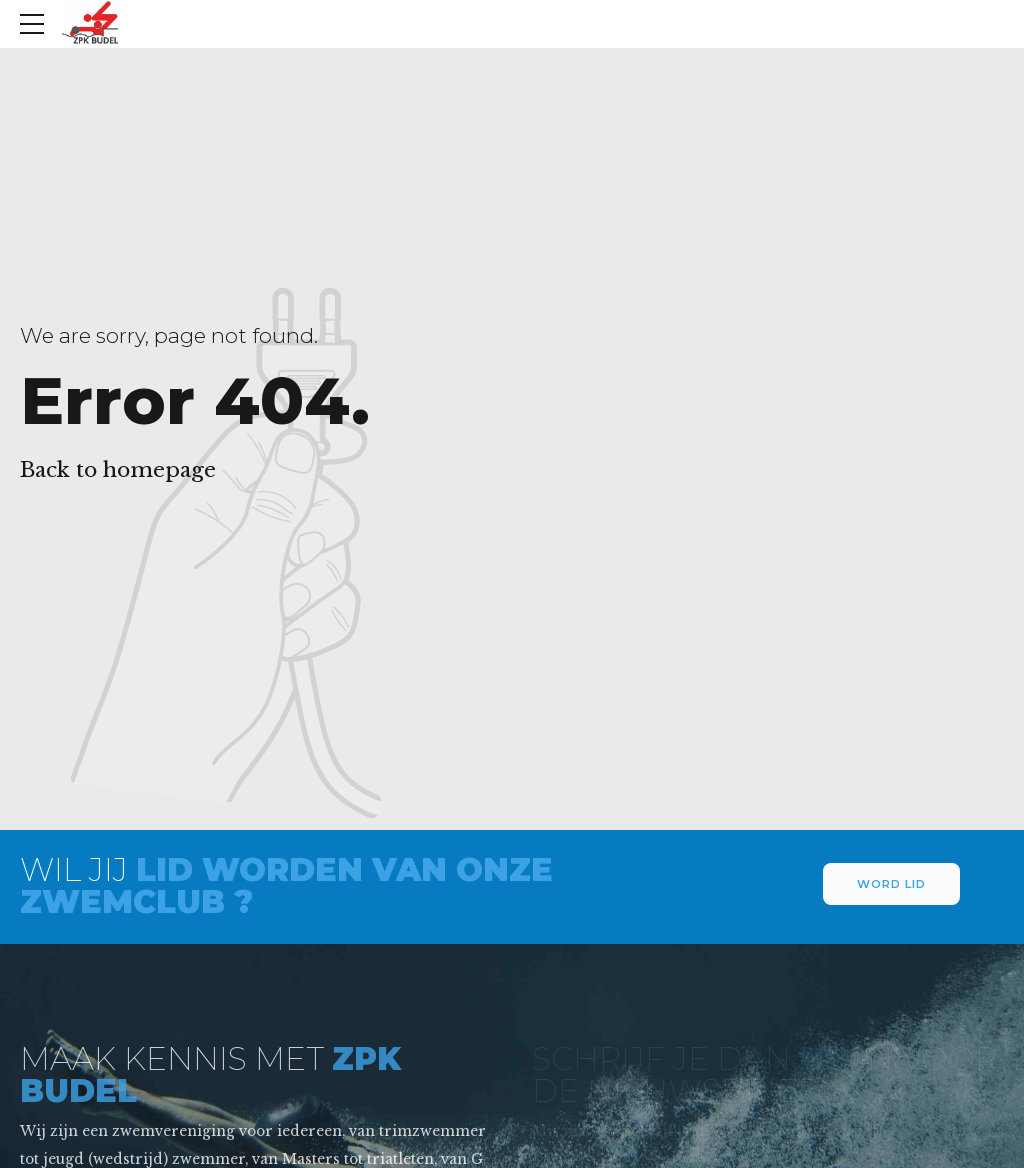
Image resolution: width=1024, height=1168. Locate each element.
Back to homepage (118, 470)
